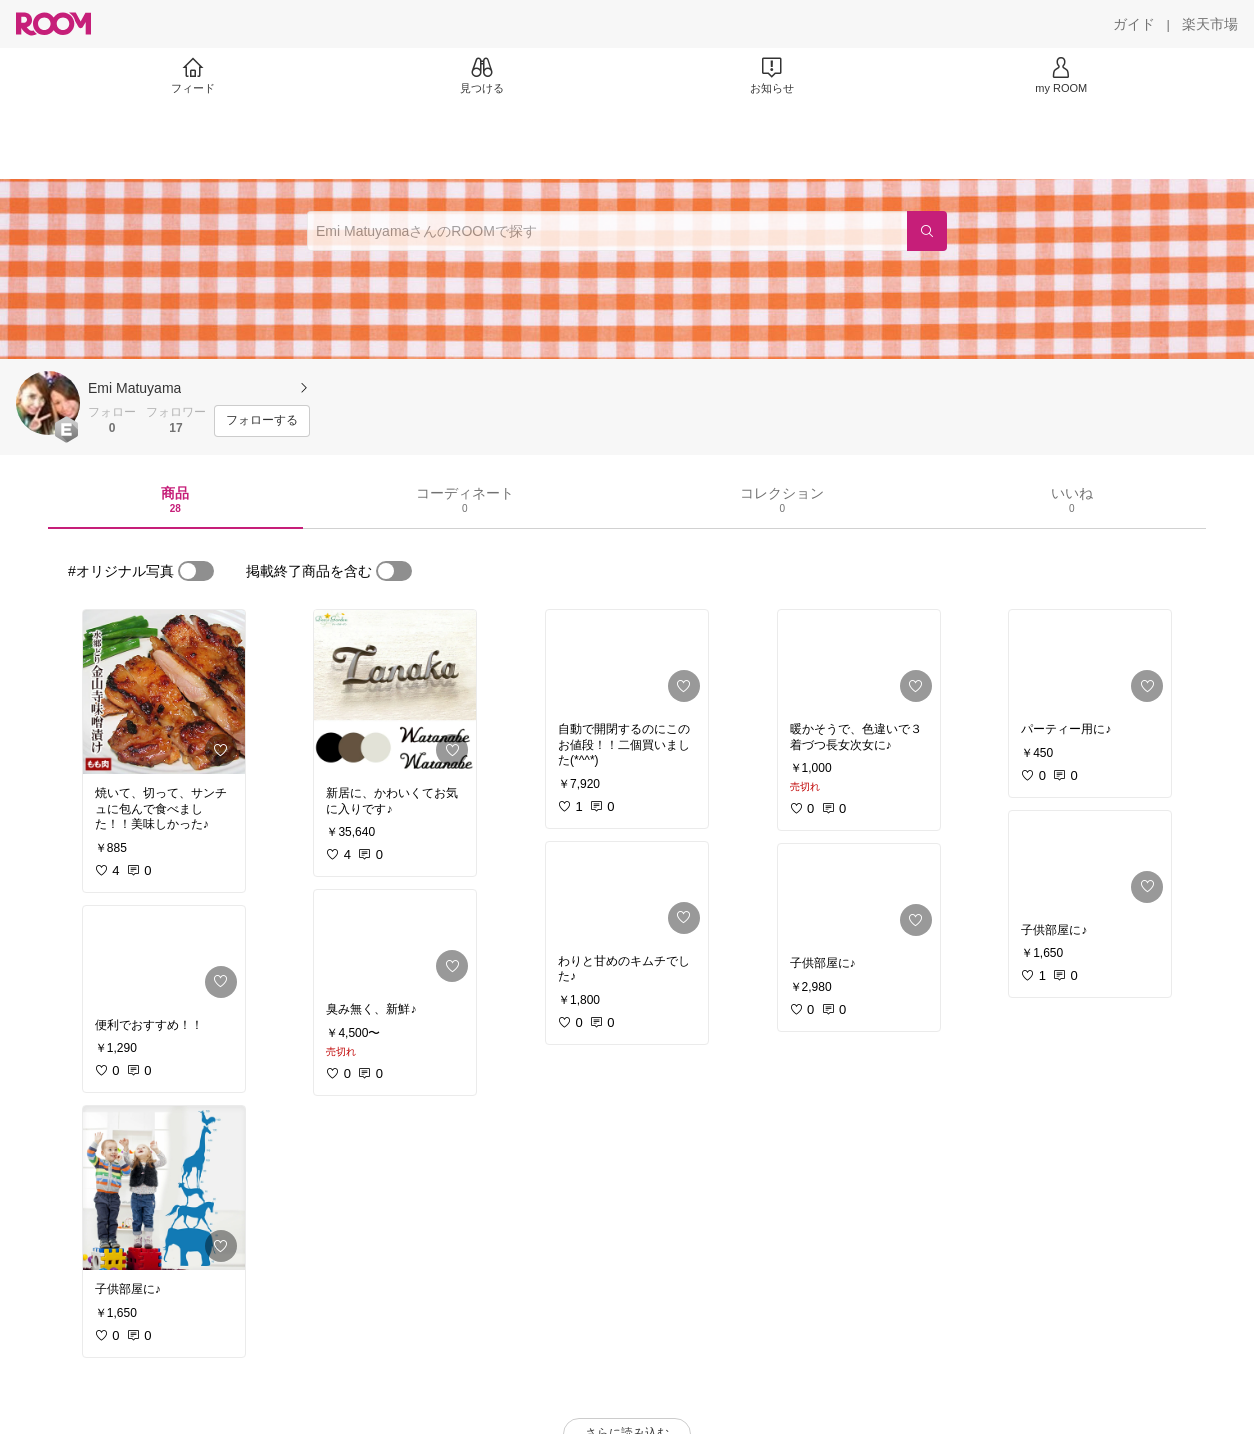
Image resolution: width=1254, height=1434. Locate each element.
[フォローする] (262, 421)
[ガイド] (1134, 24)
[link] (164, 692)
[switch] (196, 571)
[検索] (927, 231)
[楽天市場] (1210, 24)
